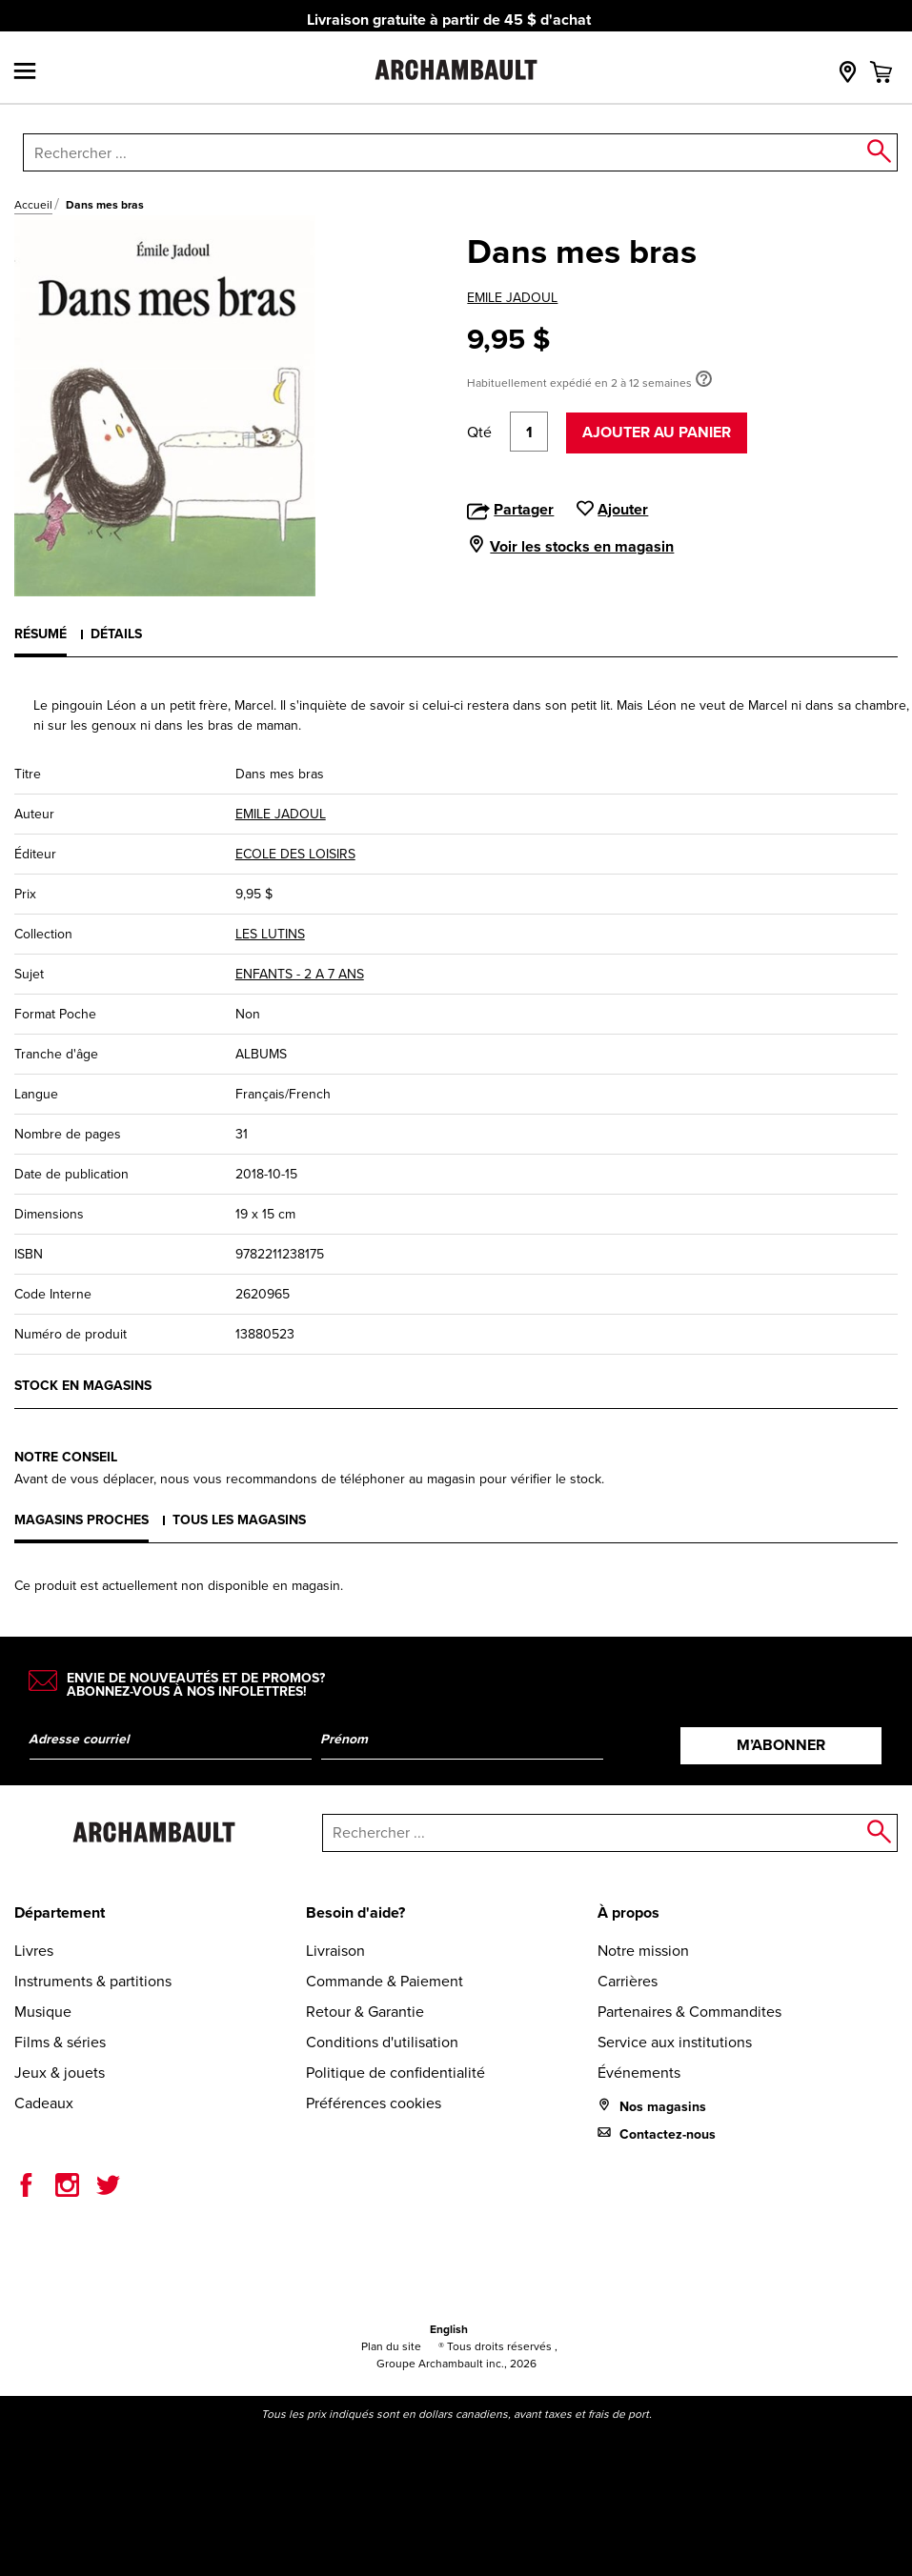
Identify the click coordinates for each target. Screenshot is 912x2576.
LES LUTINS (270, 934)
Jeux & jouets (59, 2072)
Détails (116, 634)
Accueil (33, 204)
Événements (639, 2072)
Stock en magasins (83, 1386)
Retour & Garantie (365, 2012)
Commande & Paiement (384, 1981)
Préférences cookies (373, 2103)
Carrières (628, 1981)
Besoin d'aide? (355, 1912)
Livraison (335, 1951)
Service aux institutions (675, 2042)
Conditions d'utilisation (382, 2042)
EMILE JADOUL (512, 298)
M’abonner (781, 1745)
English (449, 2329)
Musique (42, 2012)
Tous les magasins (239, 1520)
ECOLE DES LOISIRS (295, 854)
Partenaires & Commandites (689, 2012)
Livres (33, 1951)
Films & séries (60, 2042)
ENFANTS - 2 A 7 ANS (299, 974)
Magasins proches (81, 1520)
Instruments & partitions (93, 1981)
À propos (628, 1912)
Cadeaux (43, 2103)
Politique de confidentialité (395, 2072)
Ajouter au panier (656, 432)
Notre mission (643, 1951)
